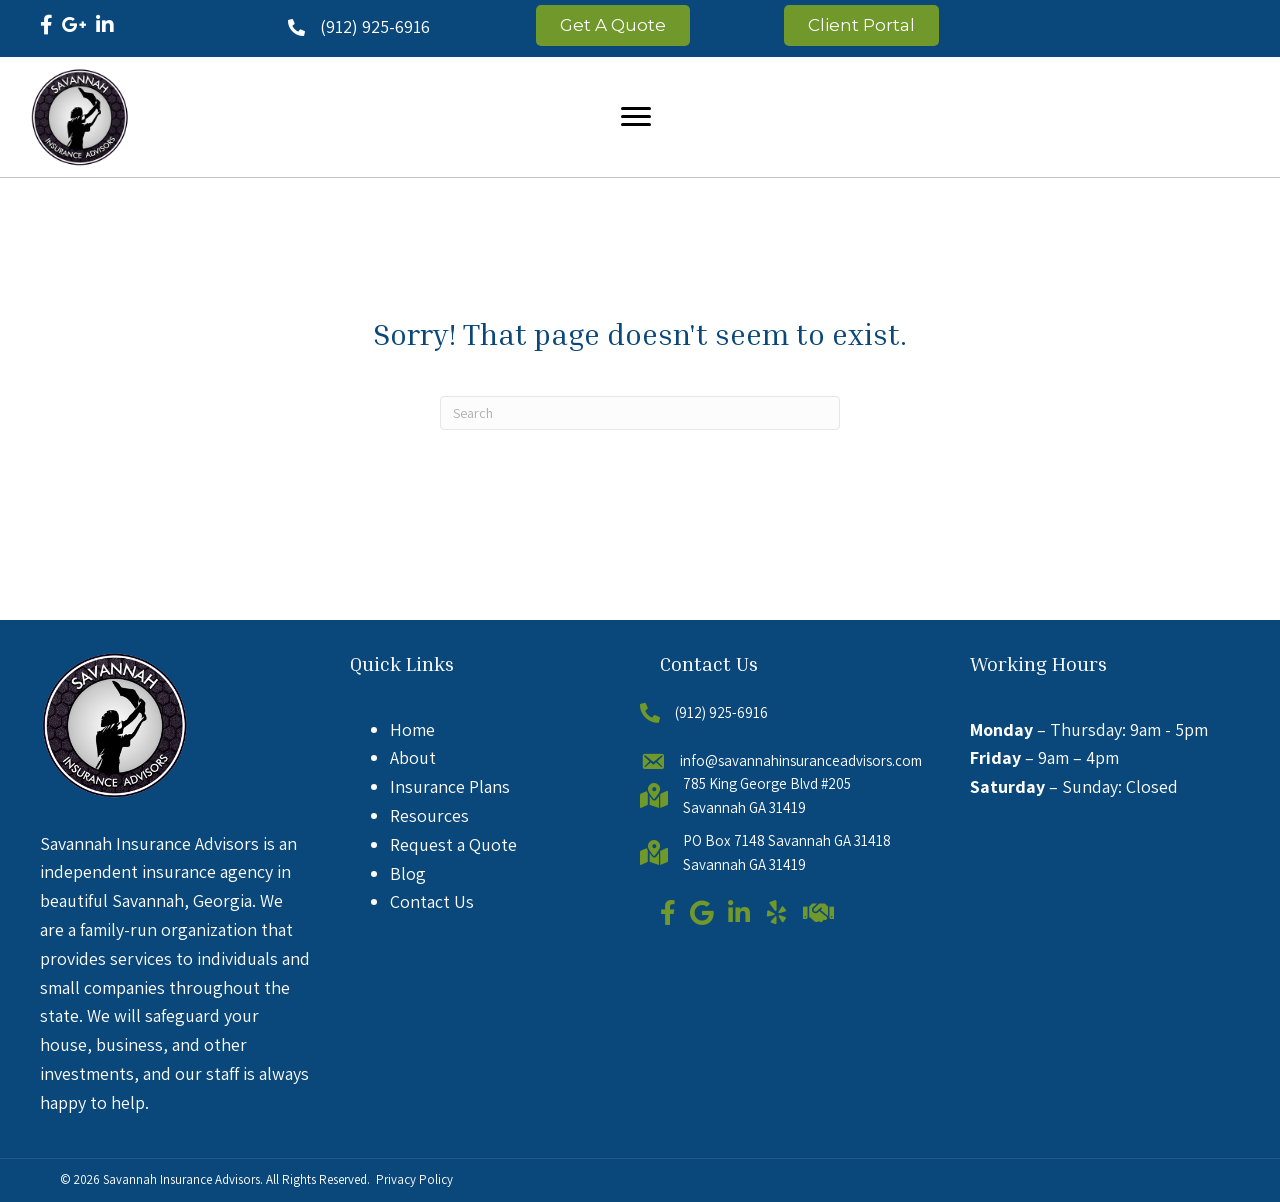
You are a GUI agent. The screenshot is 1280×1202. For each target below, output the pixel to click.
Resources (429, 815)
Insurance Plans (450, 786)
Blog (408, 873)
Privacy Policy (414, 1179)
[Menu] (636, 117)
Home (412, 729)
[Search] (640, 413)
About (413, 757)
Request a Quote (453, 844)
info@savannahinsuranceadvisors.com (801, 760)
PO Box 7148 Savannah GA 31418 (787, 840)
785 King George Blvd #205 (767, 783)
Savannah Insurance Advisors (181, 1179)
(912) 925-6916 (375, 26)
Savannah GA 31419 (744, 807)
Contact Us (432, 901)
